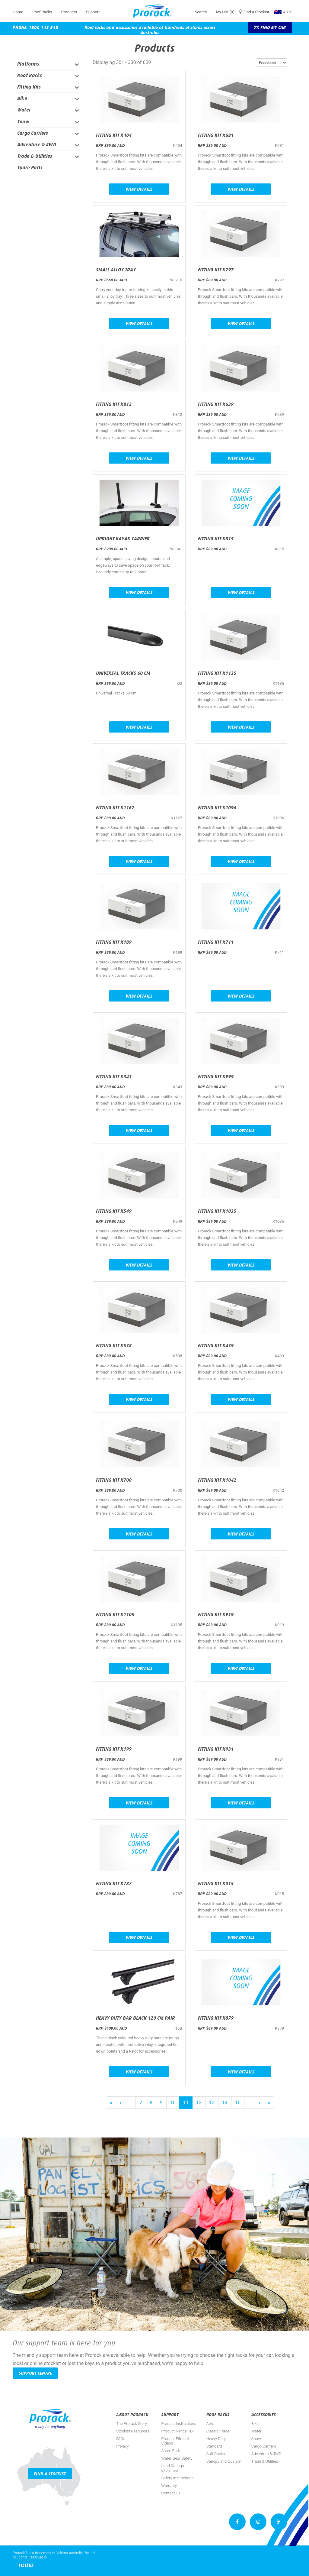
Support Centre (35, 2373)
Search (201, 12)
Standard (214, 2446)
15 (238, 2102)
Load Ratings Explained (172, 2468)
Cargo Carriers (32, 133)
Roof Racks (42, 12)
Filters (26, 2565)
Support (93, 12)
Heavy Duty (216, 2438)
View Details (139, 189)
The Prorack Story (131, 2423)
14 (225, 2102)
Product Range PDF (178, 2431)
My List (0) (225, 12)
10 (173, 2102)
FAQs (120, 2438)
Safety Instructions (177, 2478)
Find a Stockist (256, 12)
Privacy (122, 2446)
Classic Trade (217, 2431)
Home (18, 12)
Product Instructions (178, 2423)
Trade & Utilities (34, 156)
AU (282, 12)
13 (212, 2102)
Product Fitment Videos (175, 2440)
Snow (23, 122)
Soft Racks (215, 2453)
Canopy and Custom (223, 2461)
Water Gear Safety (176, 2458)
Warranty (169, 2485)
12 (199, 2102)
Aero (210, 2423)
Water (24, 110)
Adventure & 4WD (36, 144)
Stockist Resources (132, 2431)
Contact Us (170, 2493)
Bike (22, 98)
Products (69, 12)
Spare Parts (30, 167)
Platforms (28, 64)
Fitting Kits (29, 87)
